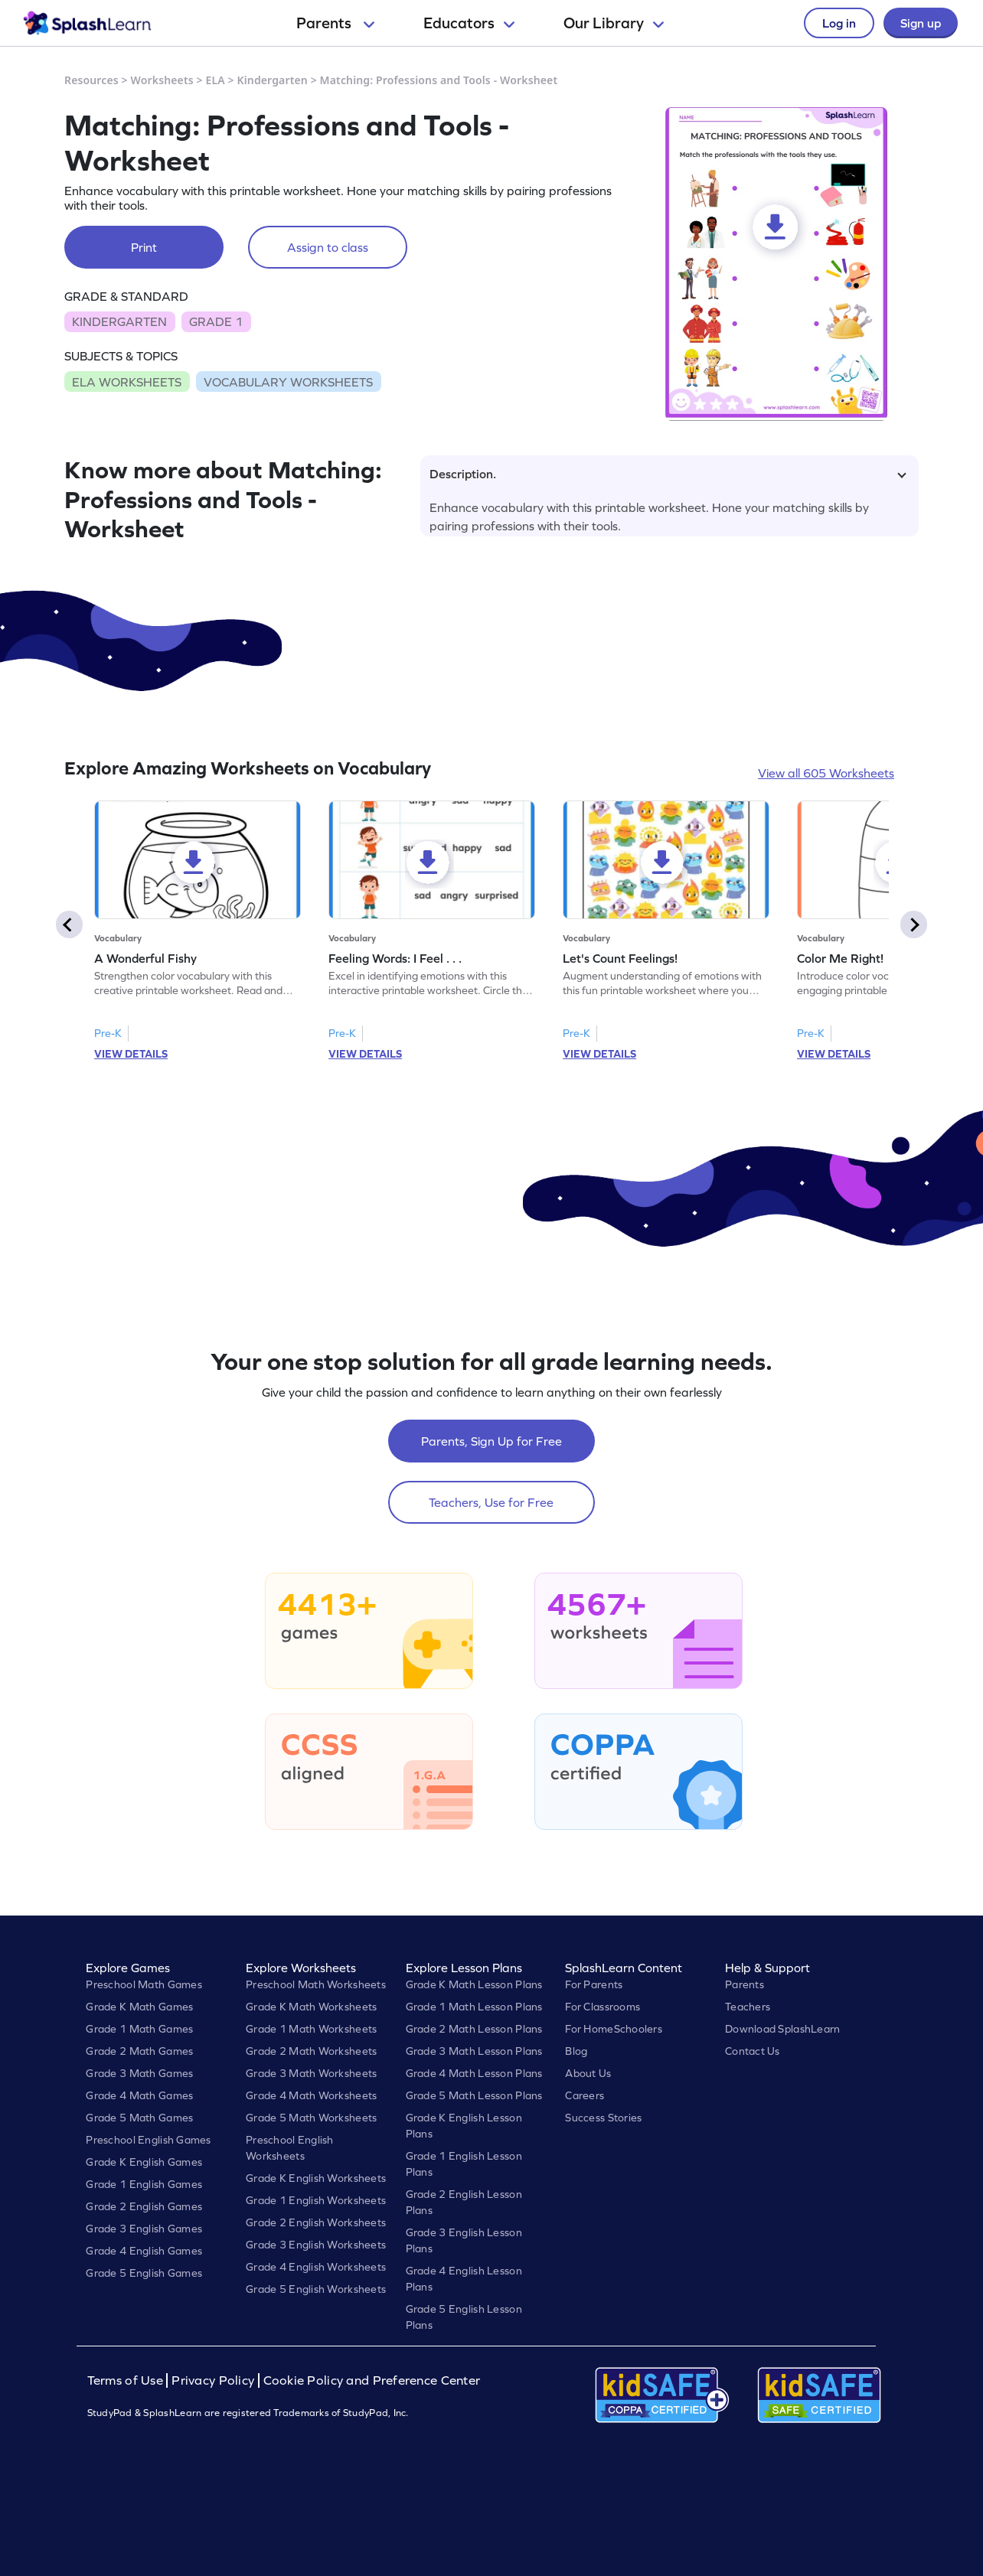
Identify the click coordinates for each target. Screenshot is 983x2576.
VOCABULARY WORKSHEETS (288, 382)
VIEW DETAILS (131, 1054)
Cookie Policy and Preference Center (372, 2380)
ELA (215, 80)
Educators (468, 23)
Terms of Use (127, 2380)
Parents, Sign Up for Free (491, 1441)
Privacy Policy (212, 2380)
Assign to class (327, 247)
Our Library (613, 23)
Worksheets (162, 80)
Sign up (920, 23)
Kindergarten (272, 80)
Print (144, 247)
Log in (839, 23)
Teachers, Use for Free (491, 1502)
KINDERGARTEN (119, 321)
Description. (667, 474)
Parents (335, 23)
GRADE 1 (216, 321)
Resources (91, 80)
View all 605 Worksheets (826, 773)
